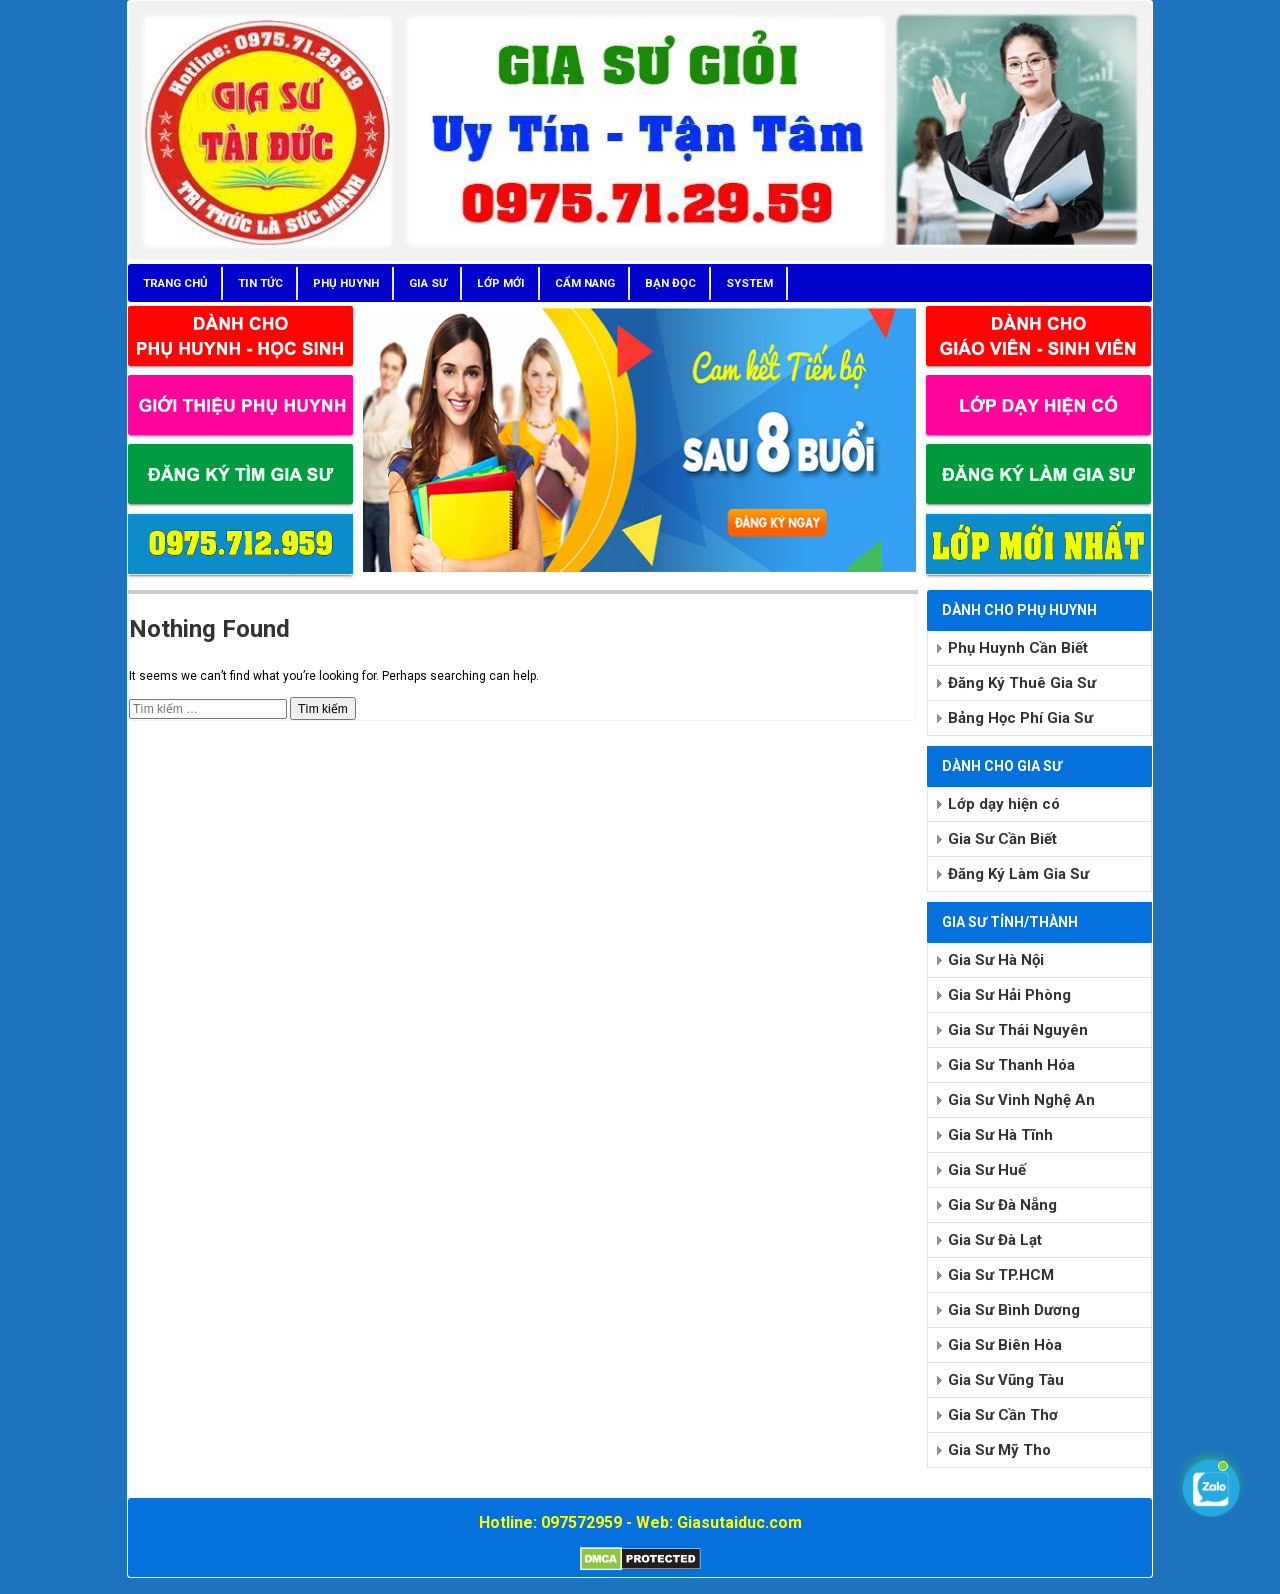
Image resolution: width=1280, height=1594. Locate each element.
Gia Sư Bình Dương (1014, 1310)
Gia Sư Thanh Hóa (1011, 1065)
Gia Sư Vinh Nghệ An (1021, 1100)
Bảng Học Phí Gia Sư (1020, 718)
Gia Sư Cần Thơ (1003, 1415)
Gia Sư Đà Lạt (995, 1240)
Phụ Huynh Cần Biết (1018, 648)
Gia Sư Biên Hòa (1005, 1345)
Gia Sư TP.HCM (1001, 1275)
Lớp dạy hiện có (1004, 804)
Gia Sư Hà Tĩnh (1000, 1135)
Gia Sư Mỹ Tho (999, 1450)
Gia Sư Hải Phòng (1009, 995)
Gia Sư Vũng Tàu (1006, 1380)
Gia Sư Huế (987, 1170)
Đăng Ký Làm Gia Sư (1018, 874)
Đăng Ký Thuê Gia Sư (1022, 683)
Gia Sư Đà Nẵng (1002, 1205)
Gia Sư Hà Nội (996, 960)
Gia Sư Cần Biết (1002, 839)
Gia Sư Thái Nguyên (1018, 1030)
